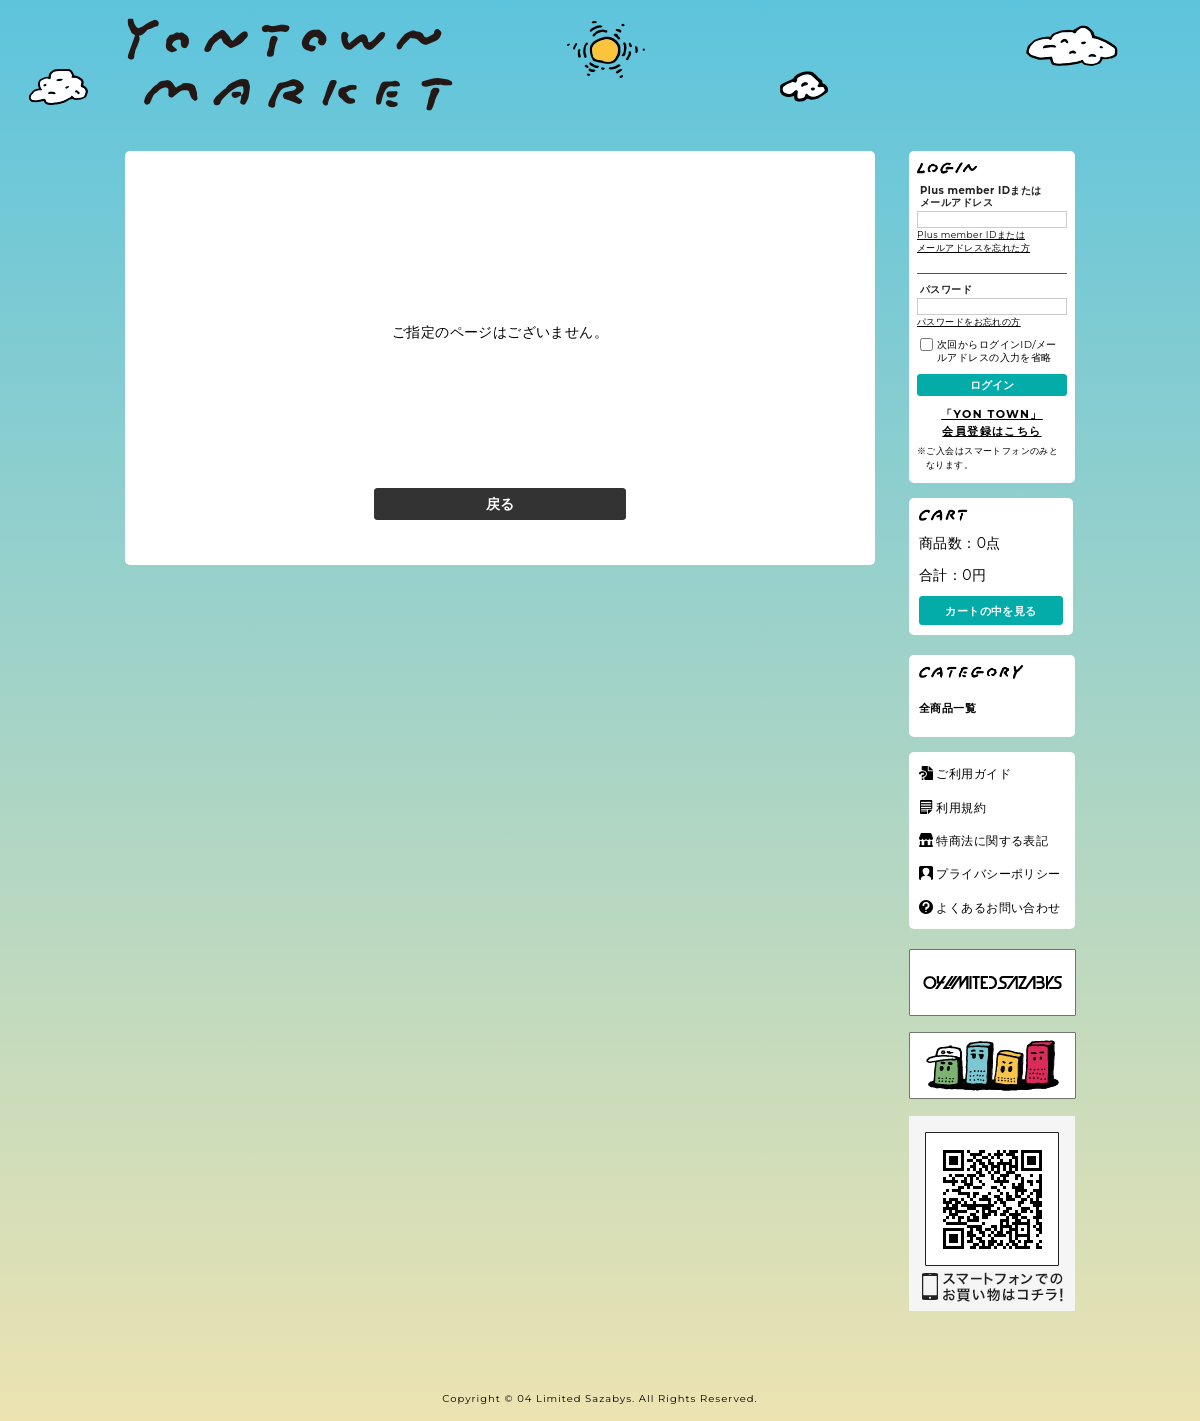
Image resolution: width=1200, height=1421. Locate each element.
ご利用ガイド (973, 773)
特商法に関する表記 (992, 840)
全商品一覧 (947, 708)
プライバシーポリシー (998, 873)
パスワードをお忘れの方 (969, 321)
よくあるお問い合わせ (998, 907)
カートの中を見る (990, 611)
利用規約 (961, 807)
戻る (500, 504)
